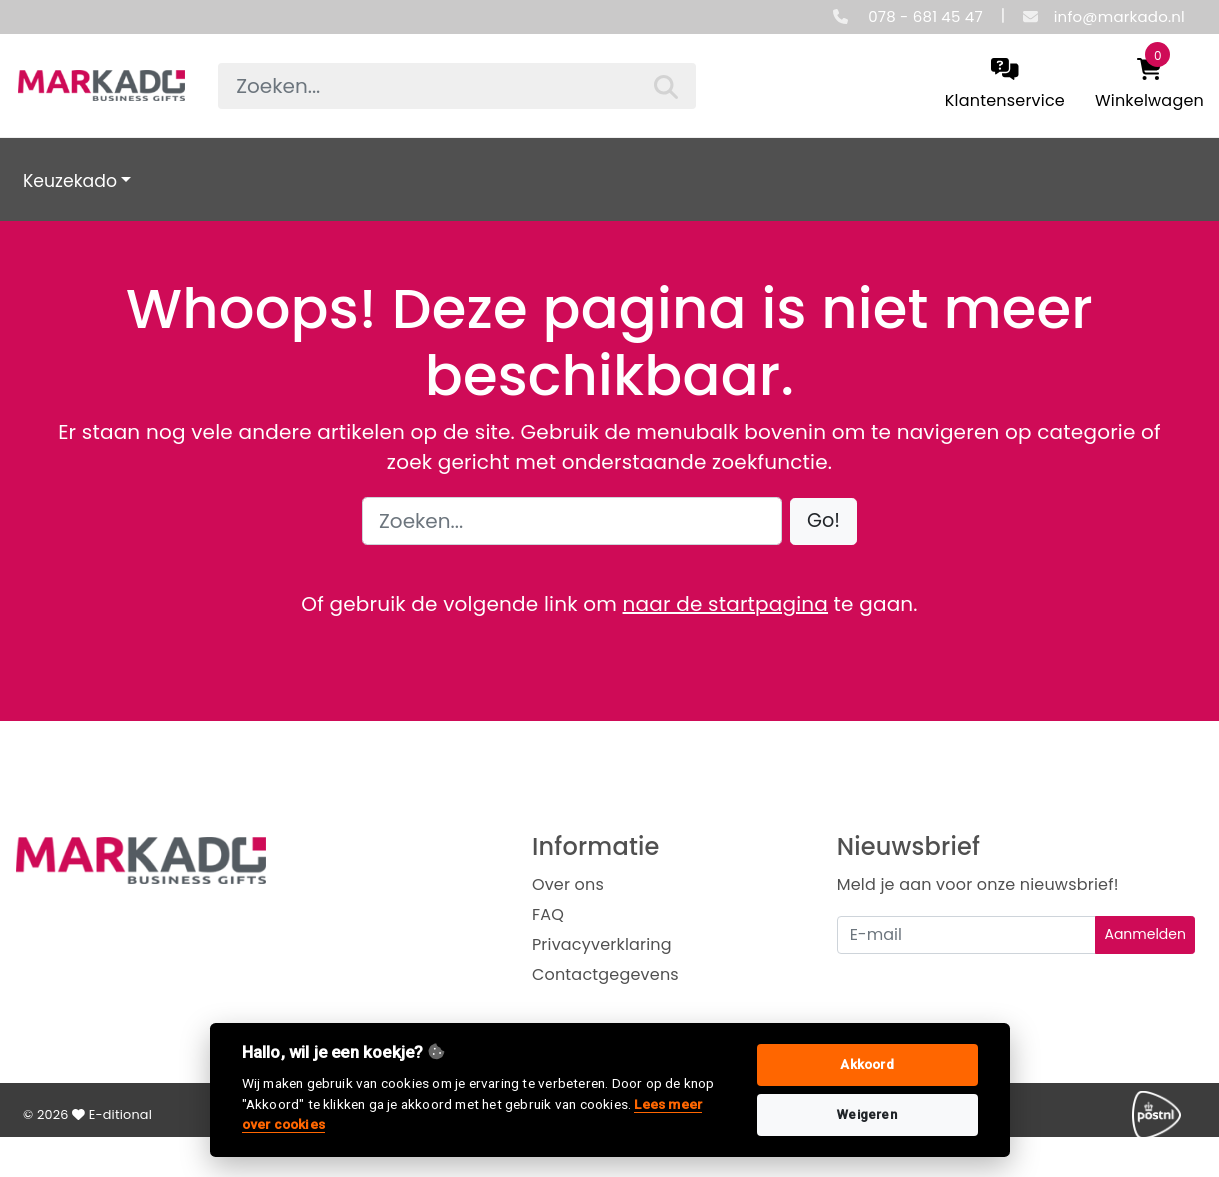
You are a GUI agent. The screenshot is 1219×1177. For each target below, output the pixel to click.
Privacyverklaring (602, 944)
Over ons (568, 884)
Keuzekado (70, 181)
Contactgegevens (605, 974)
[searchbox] (457, 86)
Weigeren (867, 1114)
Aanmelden (1145, 934)
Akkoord (866, 1064)
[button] (823, 521)
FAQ (548, 914)
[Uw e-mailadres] (967, 935)
